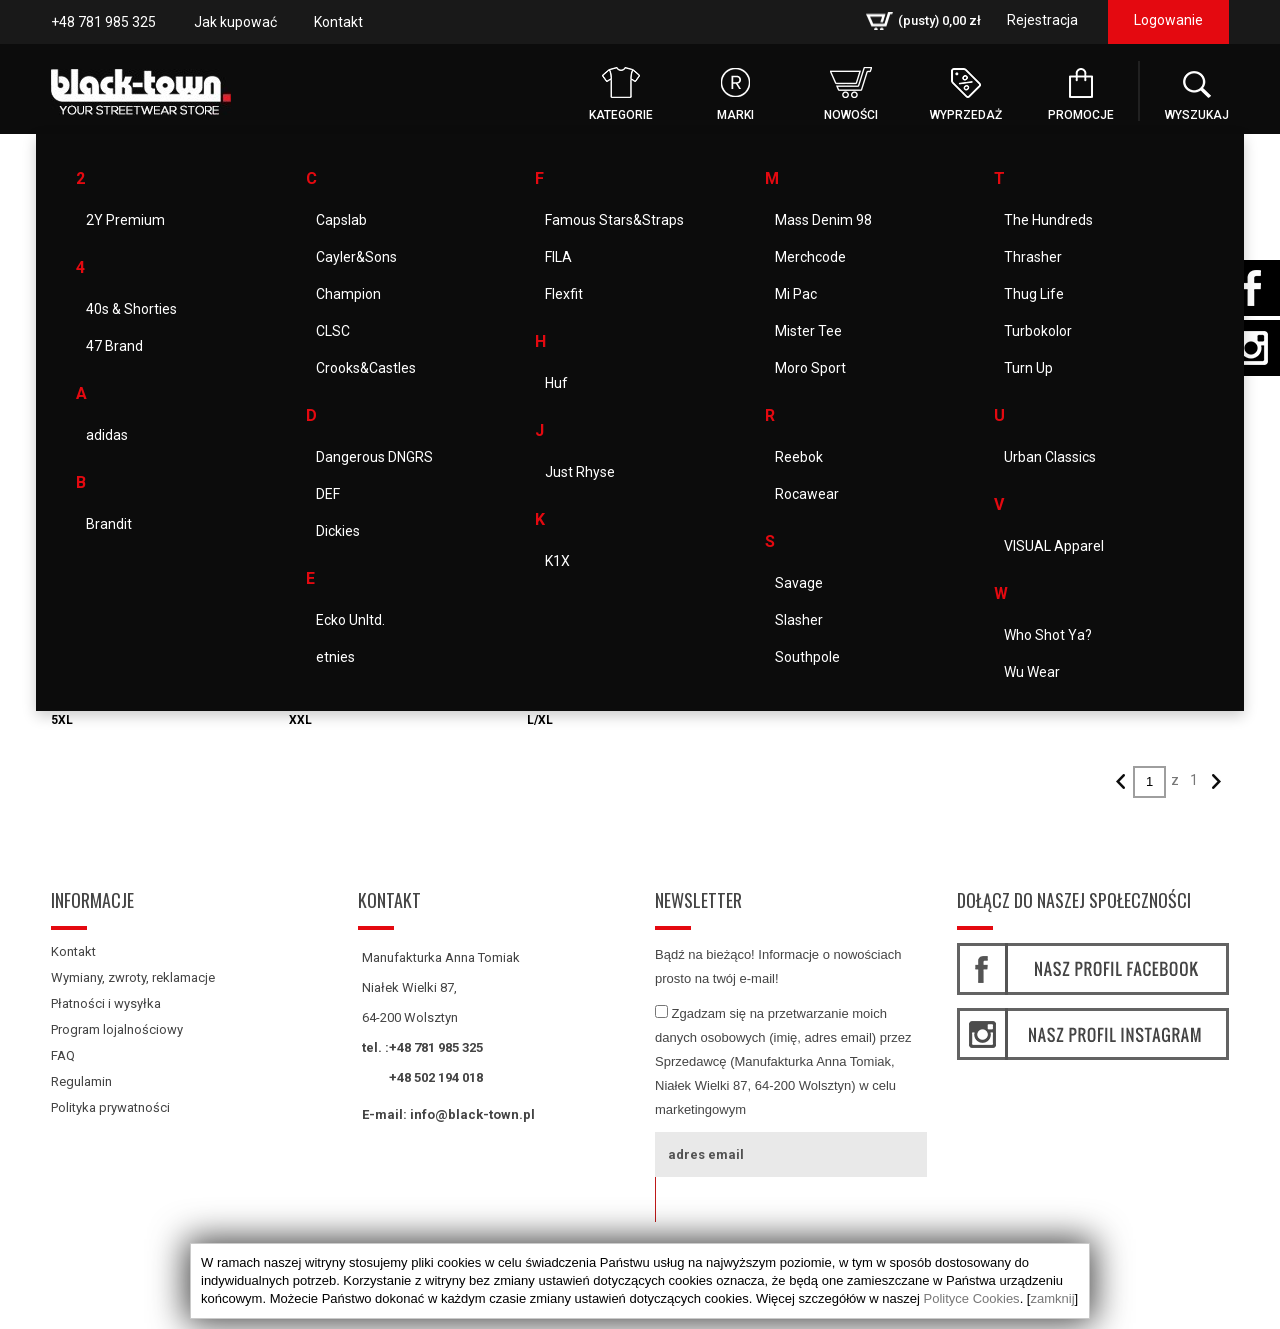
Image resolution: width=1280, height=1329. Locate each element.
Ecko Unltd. (350, 620)
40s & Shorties (131, 309)
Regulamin (81, 1081)
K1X (557, 561)
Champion (348, 294)
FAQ (63, 1055)
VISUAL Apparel (1054, 546)
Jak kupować (235, 22)
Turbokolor (1038, 331)
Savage (799, 583)
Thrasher (1033, 257)
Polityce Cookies (972, 1298)
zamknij (1052, 1298)
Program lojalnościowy (117, 1029)
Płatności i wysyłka (106, 1003)
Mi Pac (796, 294)
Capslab (341, 220)
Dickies (338, 531)
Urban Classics (1050, 457)
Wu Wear (1032, 672)
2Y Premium (125, 220)
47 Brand (114, 346)
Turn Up (1028, 368)
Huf (556, 383)
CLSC (333, 331)
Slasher (799, 620)
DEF (328, 494)
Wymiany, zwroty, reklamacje (133, 977)
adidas (107, 435)
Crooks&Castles (366, 368)
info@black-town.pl (472, 1114)
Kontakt (338, 22)
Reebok (799, 457)
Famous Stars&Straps (614, 220)
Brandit (109, 524)
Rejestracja (1042, 20)
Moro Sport (810, 368)
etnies (335, 657)
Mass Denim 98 (823, 220)
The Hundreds (1048, 220)
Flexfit (564, 294)
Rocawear (807, 494)
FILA (558, 257)
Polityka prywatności (110, 1107)
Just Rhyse (580, 472)
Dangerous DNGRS (374, 457)
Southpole (807, 657)
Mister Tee (808, 331)
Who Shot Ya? (1048, 635)
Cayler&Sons (356, 257)
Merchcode (810, 257)
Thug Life (1034, 294)
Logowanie (1168, 20)
